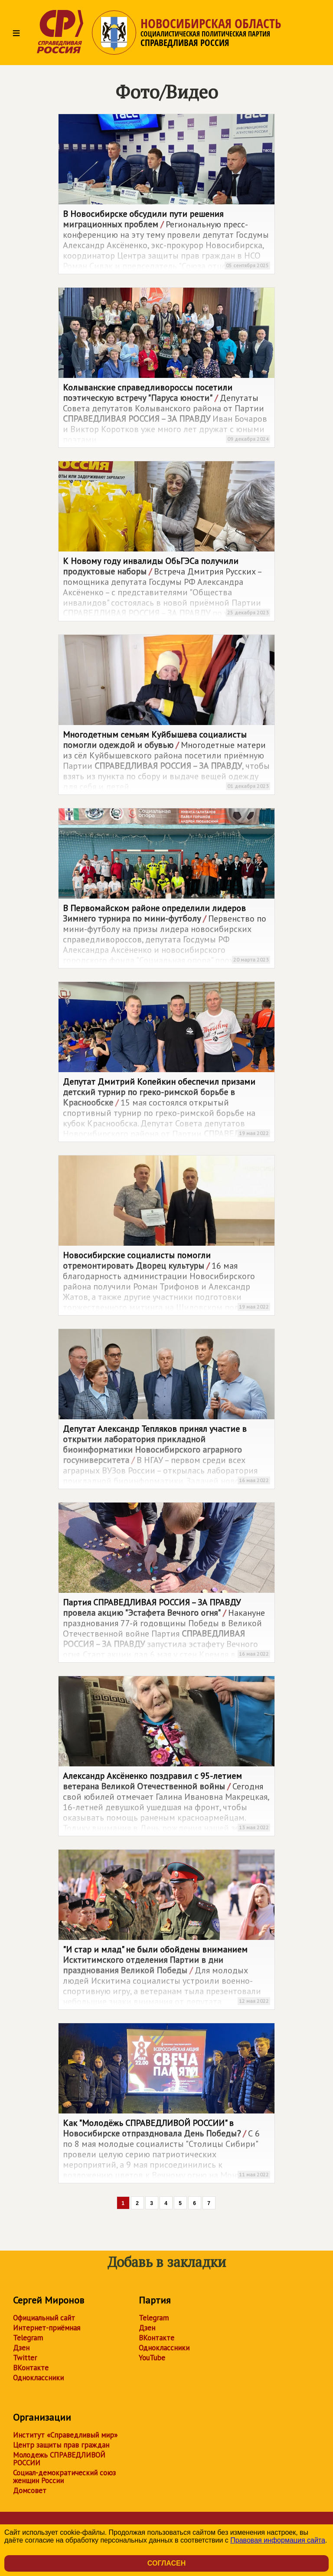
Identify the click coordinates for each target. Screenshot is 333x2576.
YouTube (152, 2358)
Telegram (28, 2338)
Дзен (21, 2348)
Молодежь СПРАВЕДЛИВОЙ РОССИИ (59, 2459)
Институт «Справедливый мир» (65, 2435)
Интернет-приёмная (46, 2328)
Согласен (166, 2563)
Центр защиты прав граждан (61, 2445)
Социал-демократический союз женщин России (64, 2476)
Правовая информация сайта (277, 2540)
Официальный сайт (44, 2318)
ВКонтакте (31, 2368)
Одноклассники (38, 2378)
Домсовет (29, 2490)
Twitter (25, 2358)
